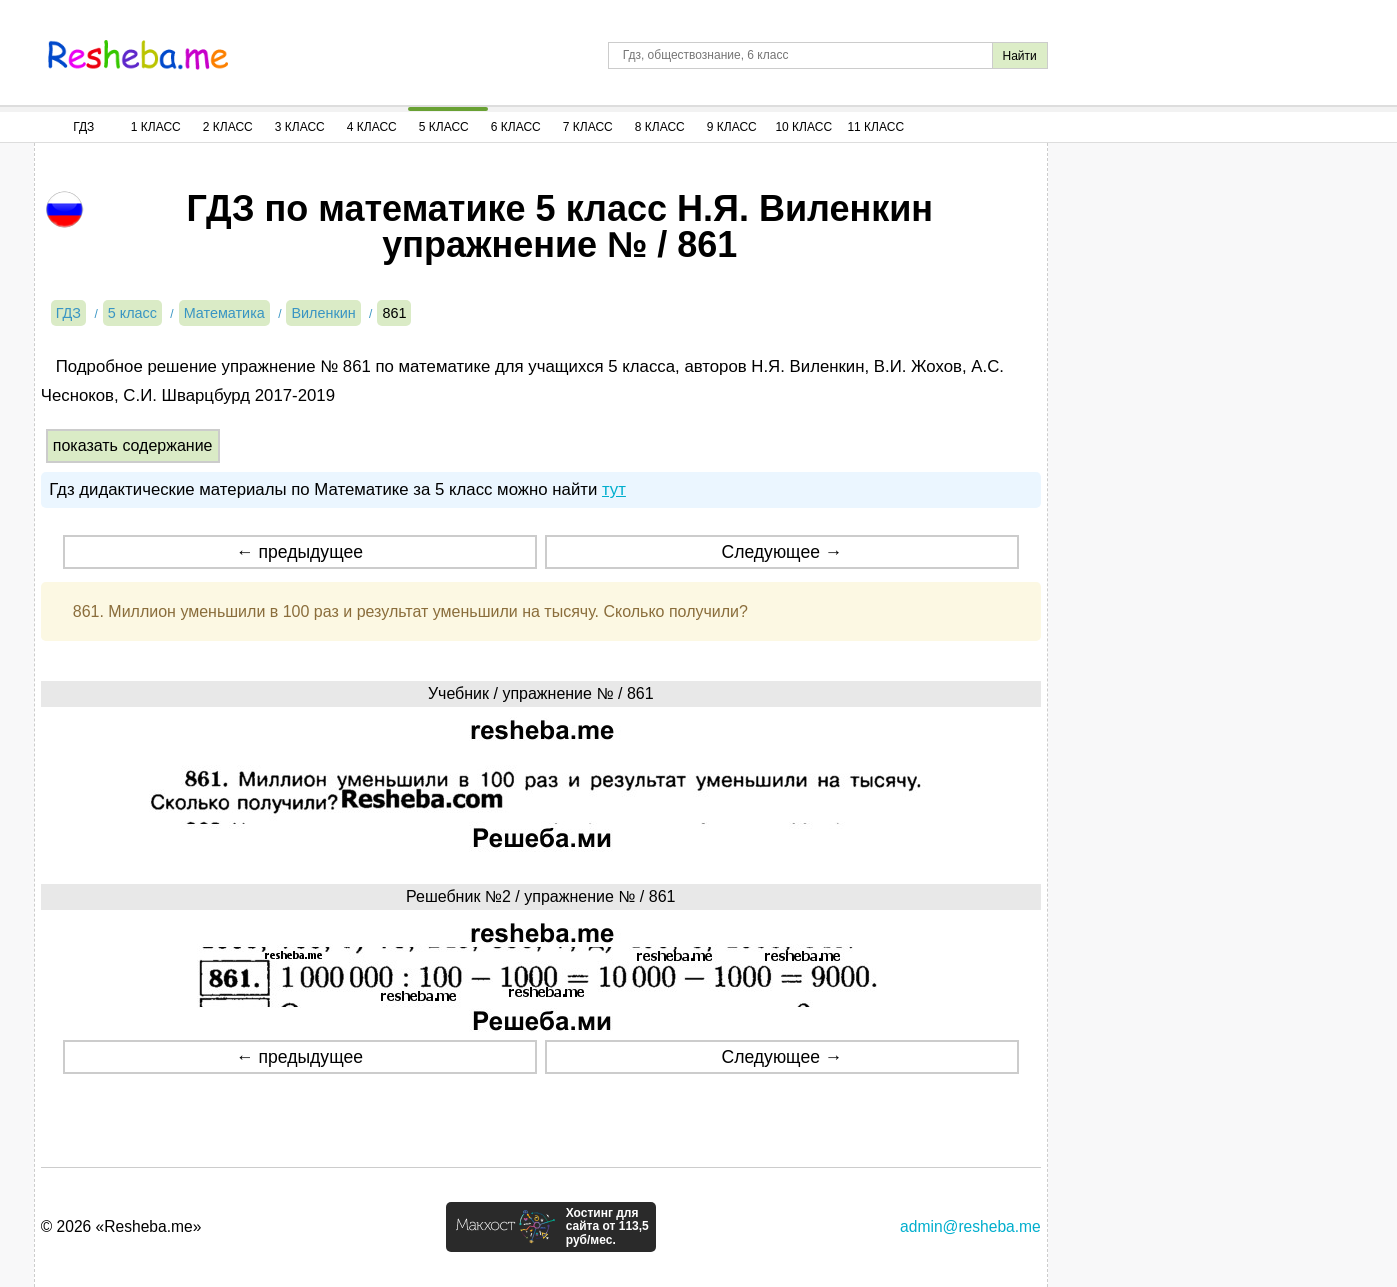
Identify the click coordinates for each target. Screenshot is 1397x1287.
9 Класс (732, 127)
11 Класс (875, 127)
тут (614, 489)
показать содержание (133, 445)
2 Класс (228, 127)
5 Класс (444, 127)
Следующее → (781, 552)
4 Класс (372, 127)
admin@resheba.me (970, 1226)
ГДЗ (83, 127)
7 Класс (588, 127)
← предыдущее (299, 552)
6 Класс (516, 127)
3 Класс (300, 127)
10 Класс (803, 127)
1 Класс (156, 127)
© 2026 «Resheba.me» (121, 1226)
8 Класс (660, 127)
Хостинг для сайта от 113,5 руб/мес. (607, 1227)
